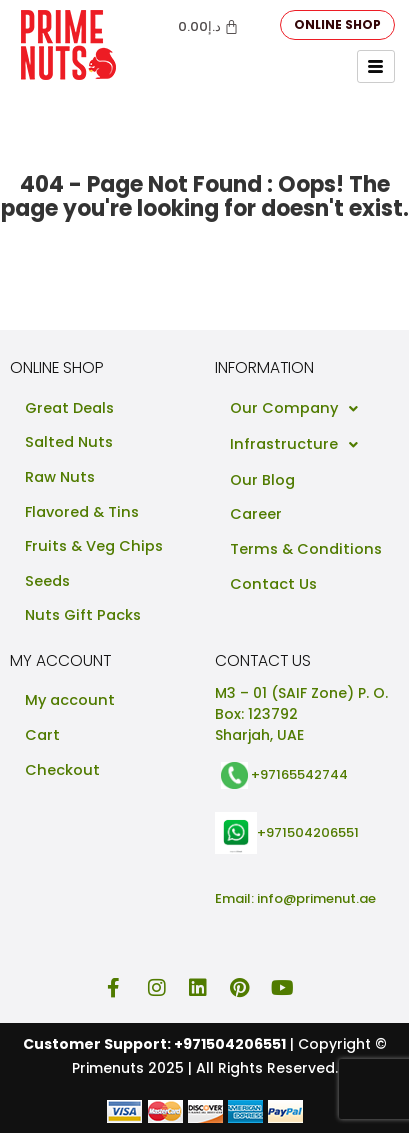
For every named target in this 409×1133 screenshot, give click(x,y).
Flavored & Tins (82, 512)
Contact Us (273, 584)
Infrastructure (299, 445)
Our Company (299, 409)
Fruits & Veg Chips (94, 546)
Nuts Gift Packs (83, 615)
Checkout (62, 770)
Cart (42, 735)
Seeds (47, 581)
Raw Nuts (60, 477)
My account (70, 700)
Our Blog (262, 480)
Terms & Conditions (306, 549)
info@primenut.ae (316, 898)
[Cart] (209, 26)
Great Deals (69, 408)
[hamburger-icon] (376, 66)
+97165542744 (299, 774)
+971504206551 (308, 831)
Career (256, 514)
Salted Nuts (69, 442)
